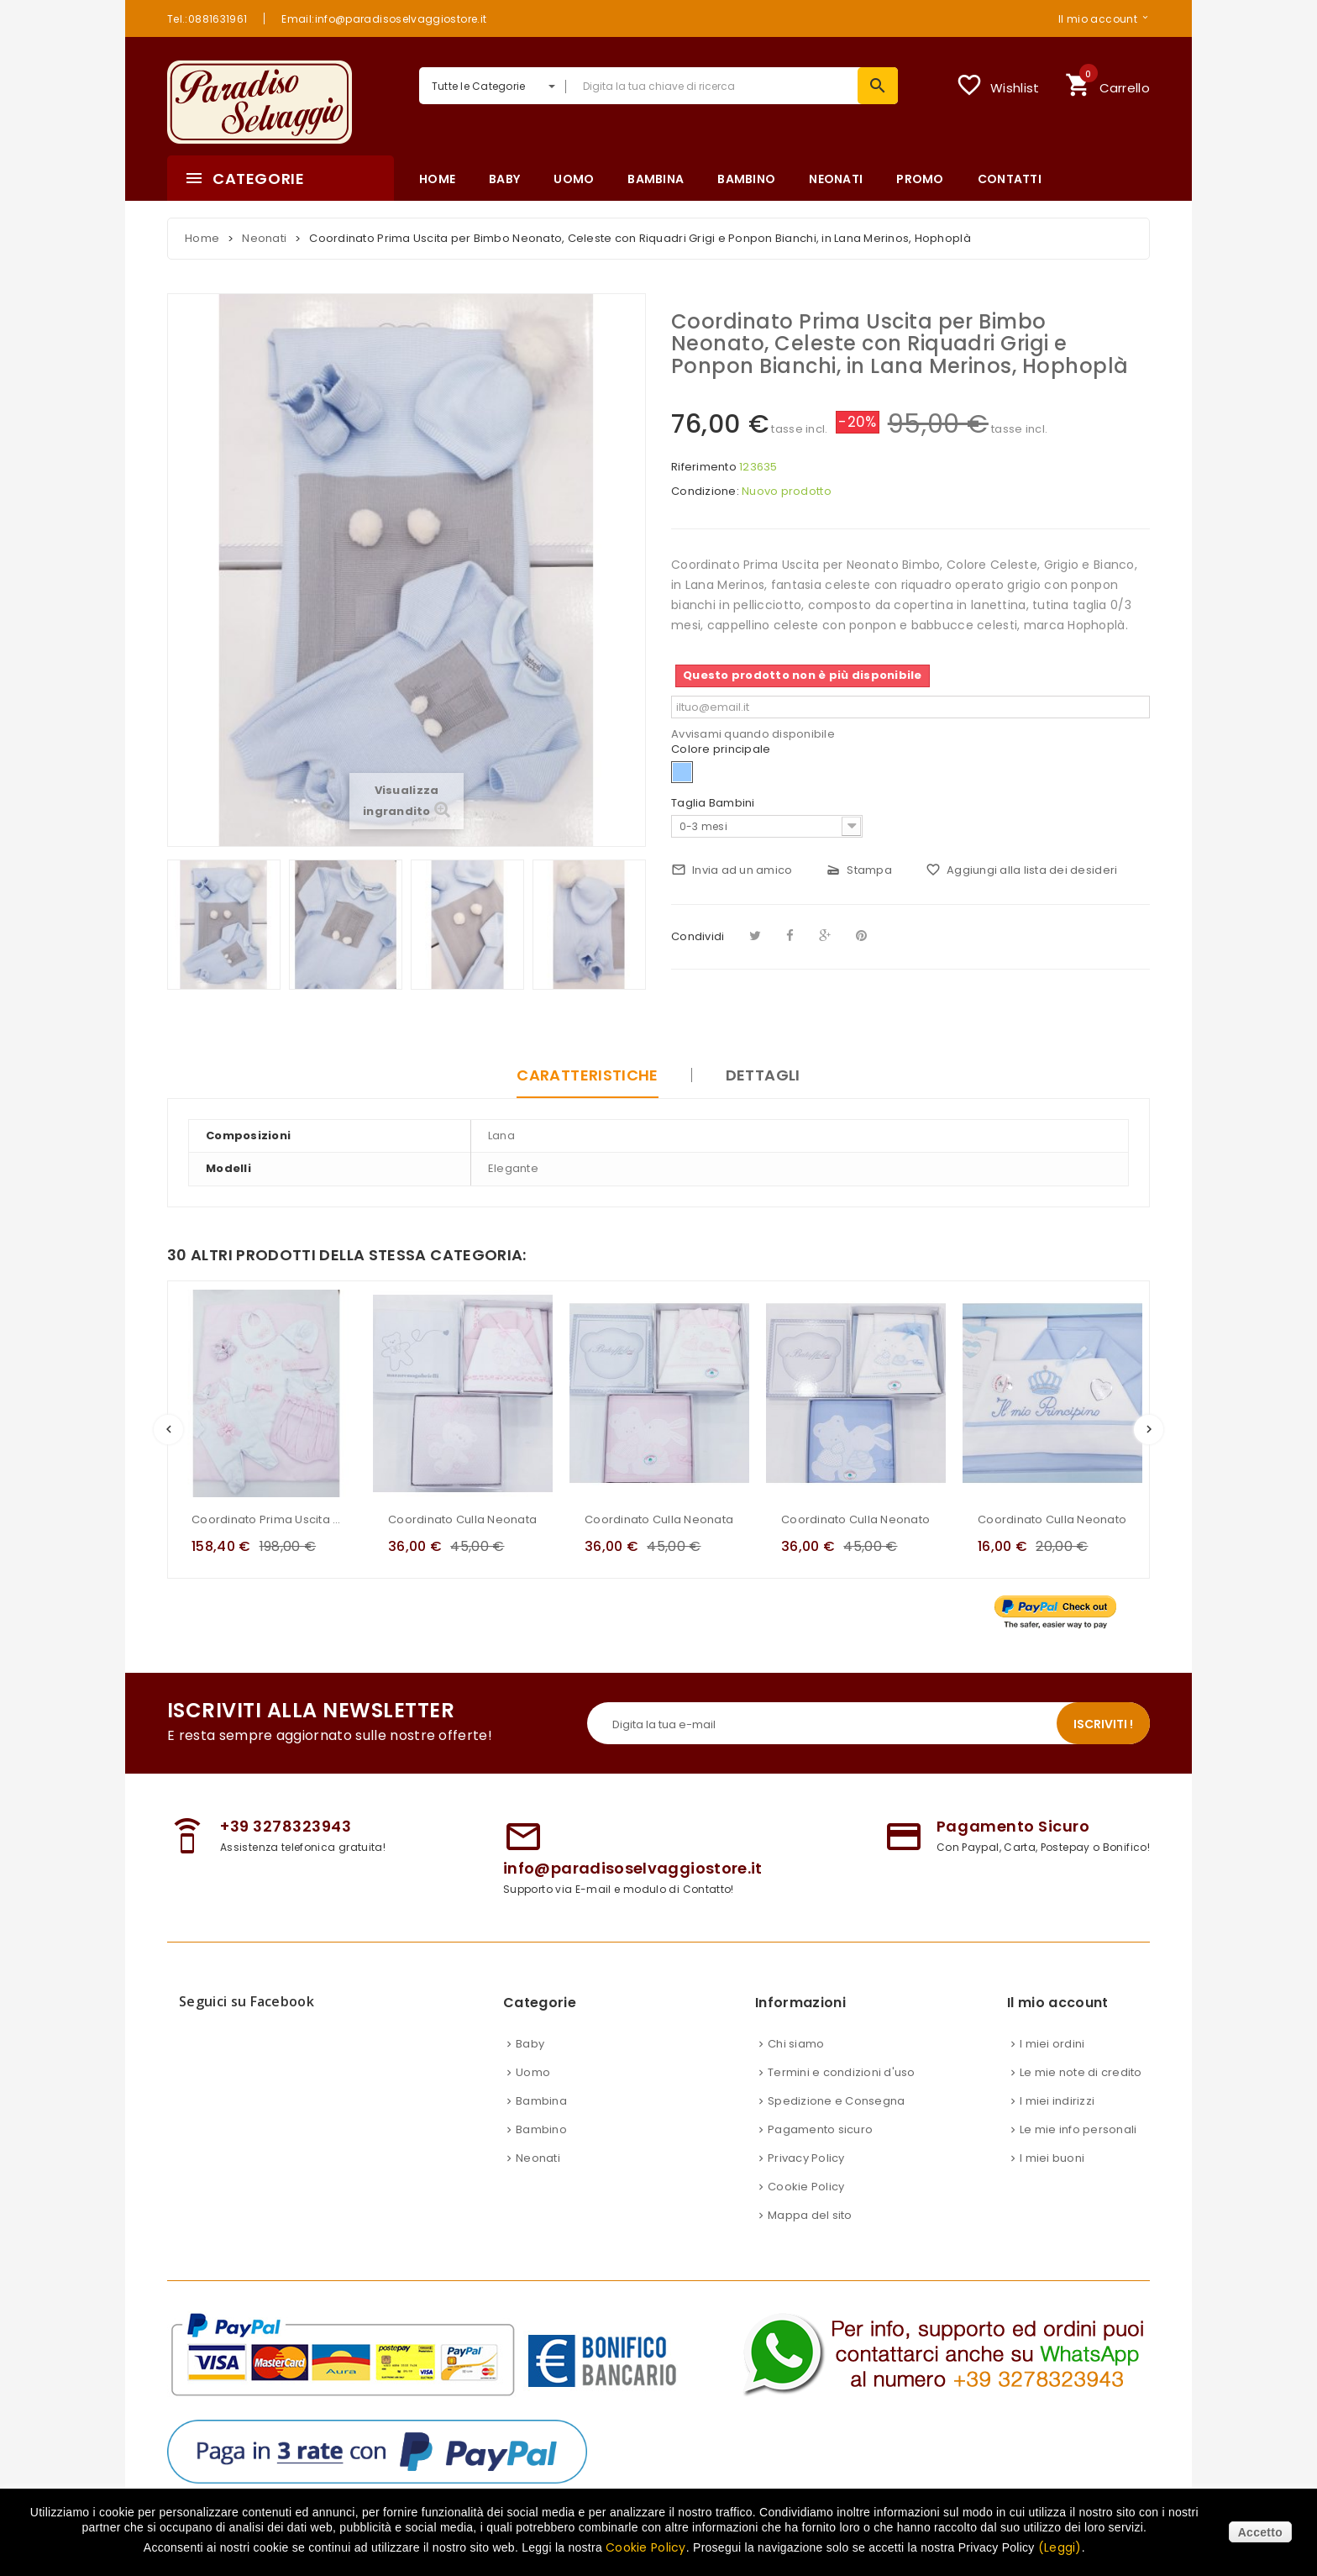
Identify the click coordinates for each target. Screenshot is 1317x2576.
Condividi (697, 936)
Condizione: (705, 491)
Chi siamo (796, 2044)
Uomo (533, 2072)
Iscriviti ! (1103, 1724)
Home (202, 238)
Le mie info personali (1078, 2129)
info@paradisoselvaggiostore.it (633, 1868)
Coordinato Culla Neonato (855, 1519)
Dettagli (763, 1075)
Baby (530, 2044)
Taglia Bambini (714, 803)
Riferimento (704, 467)
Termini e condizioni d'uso (842, 2072)
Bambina (541, 2101)
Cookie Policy (806, 2187)
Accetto (1260, 2532)
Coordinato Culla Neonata (462, 1519)
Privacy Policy (806, 2158)
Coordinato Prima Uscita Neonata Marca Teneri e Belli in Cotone (266, 1519)
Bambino (541, 2129)
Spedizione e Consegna (836, 2101)
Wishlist (997, 84)
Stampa (859, 870)
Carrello (1107, 82)
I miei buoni (1052, 2158)
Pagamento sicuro (820, 2129)
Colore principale (722, 749)
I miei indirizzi (1057, 2101)
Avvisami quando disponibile (753, 734)
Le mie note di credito (1081, 2072)
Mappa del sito (810, 2215)
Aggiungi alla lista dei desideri (1021, 870)
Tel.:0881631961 (207, 18)
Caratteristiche (587, 1075)
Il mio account (1097, 18)
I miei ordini (1052, 2044)
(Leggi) (1060, 2547)
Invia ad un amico (731, 870)
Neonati (538, 2158)
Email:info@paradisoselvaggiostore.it (383, 18)
